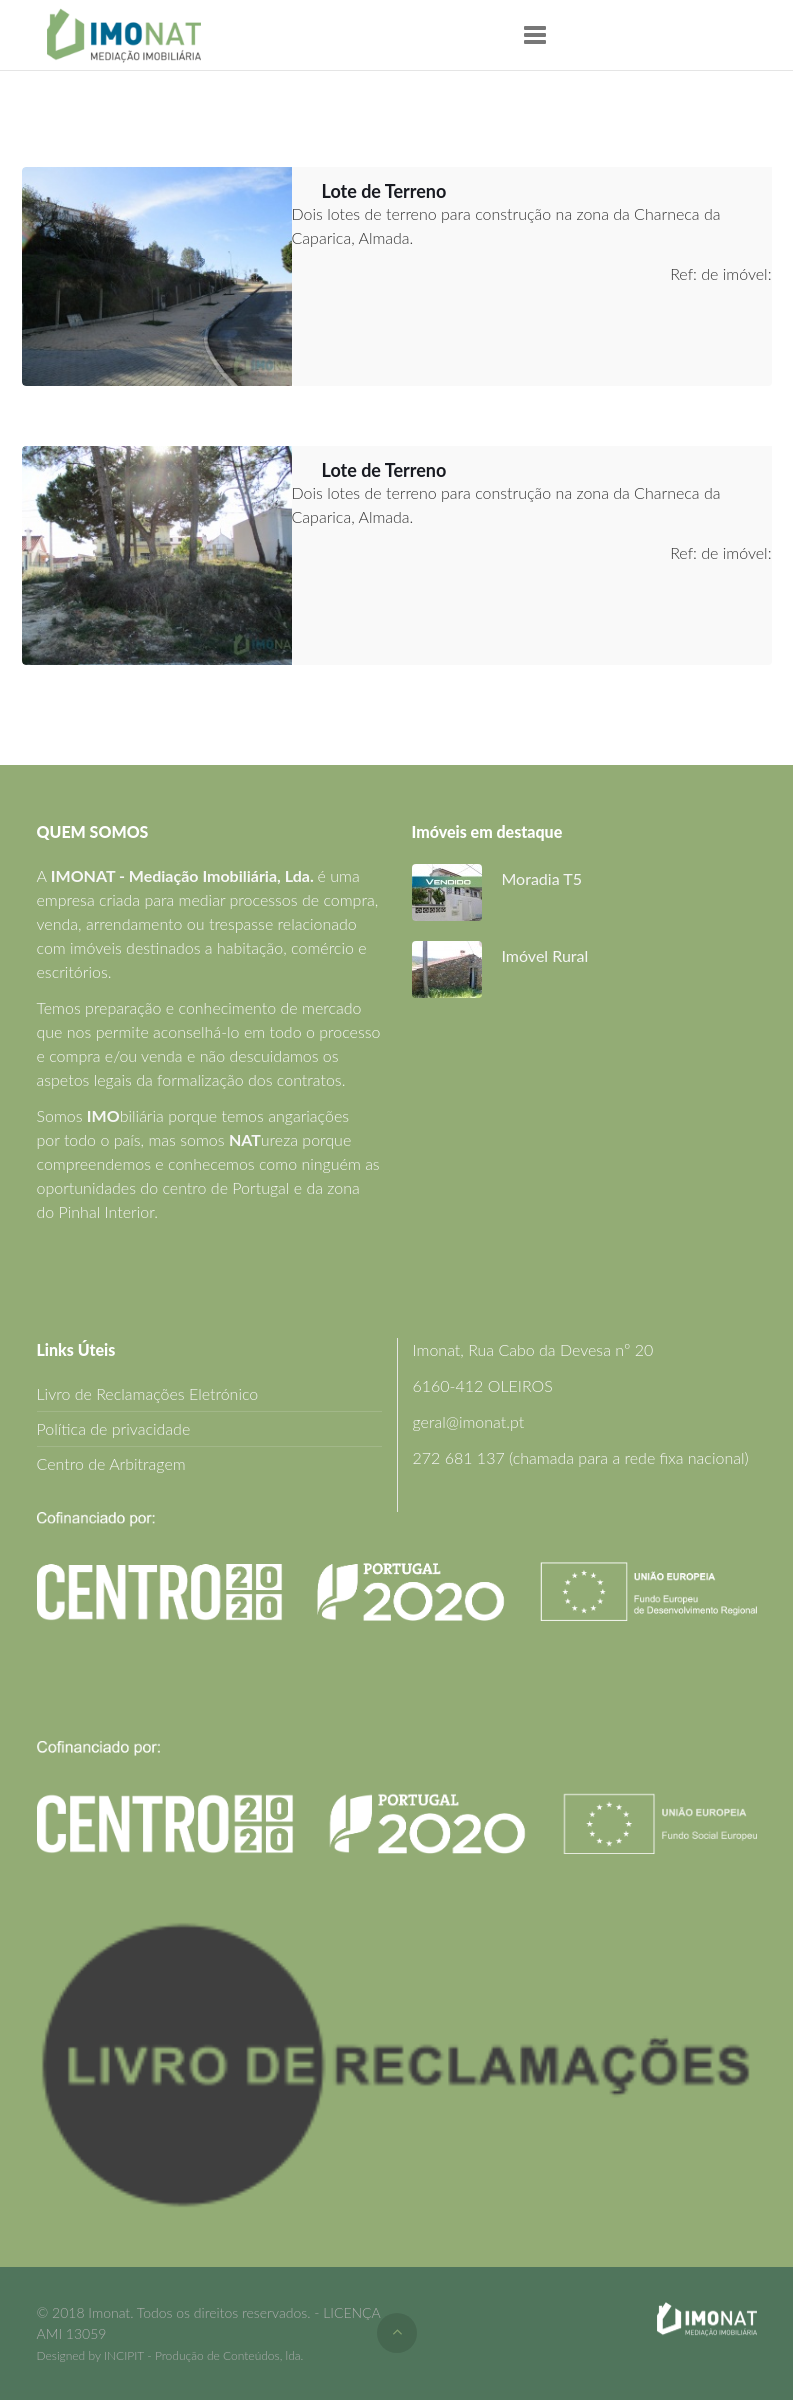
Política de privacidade (114, 1428)
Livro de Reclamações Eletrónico (148, 1393)
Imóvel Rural (545, 955)
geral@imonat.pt (469, 1421)
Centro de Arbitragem (111, 1463)
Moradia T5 (542, 878)
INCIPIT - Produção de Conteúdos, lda (202, 2355)
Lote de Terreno (384, 191)
